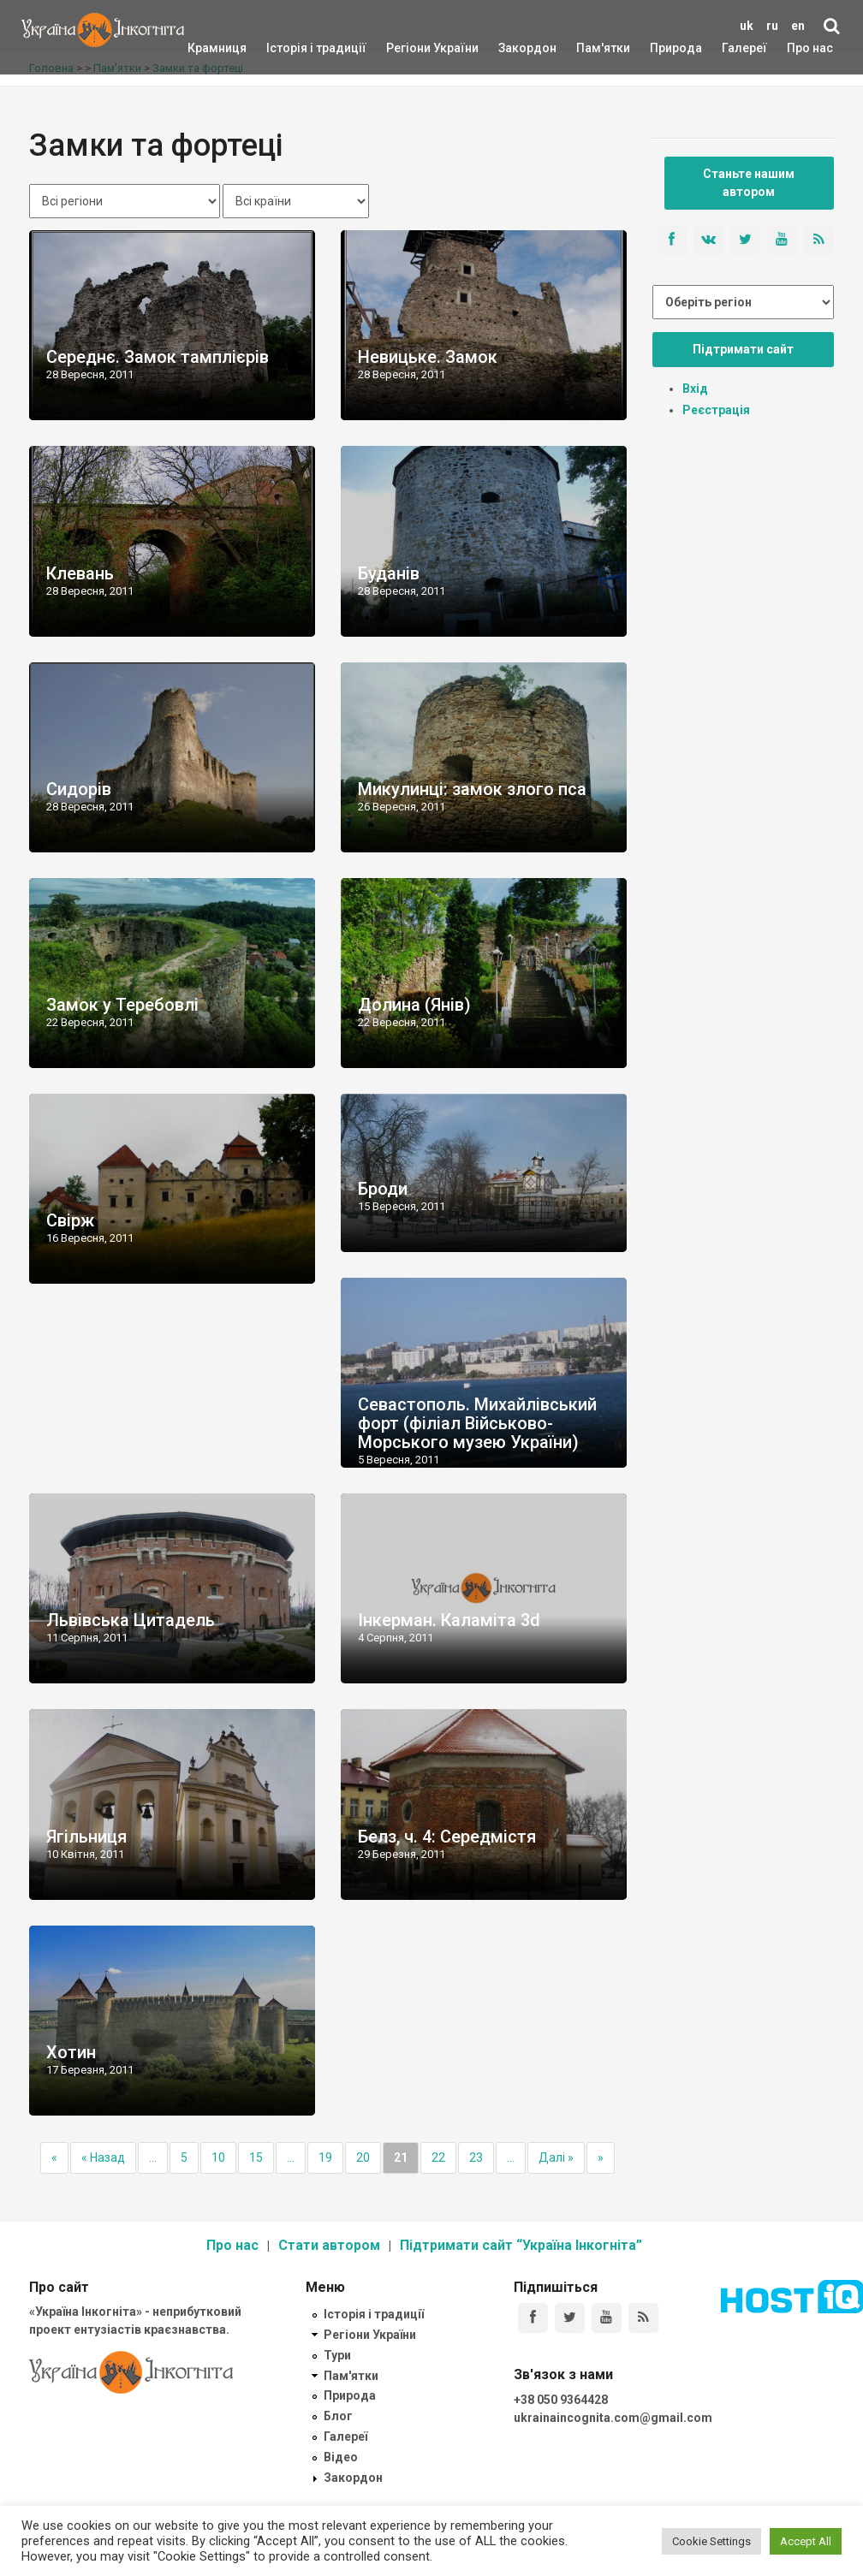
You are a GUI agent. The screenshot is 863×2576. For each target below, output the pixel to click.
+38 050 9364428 (561, 2400)
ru (772, 26)
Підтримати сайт (743, 349)
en (798, 26)
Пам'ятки (590, 48)
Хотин (71, 2052)
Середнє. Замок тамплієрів (157, 357)
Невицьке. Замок (427, 357)
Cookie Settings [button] (711, 2541)
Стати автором (329, 2245)
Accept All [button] (805, 2541)
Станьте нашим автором (749, 183)
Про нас (810, 48)
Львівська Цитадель (130, 1620)
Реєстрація (716, 410)
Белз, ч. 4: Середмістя (447, 1836)
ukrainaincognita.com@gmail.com (613, 2418)
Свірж (70, 1220)
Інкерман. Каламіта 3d (449, 1620)
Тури (337, 2355)
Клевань (80, 573)
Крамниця (217, 48)
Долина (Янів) (414, 1004)
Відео (341, 2457)
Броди (383, 1188)
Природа (663, 48)
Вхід (695, 388)
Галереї (744, 48)
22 (438, 2157)
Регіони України (409, 48)
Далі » (556, 2157)
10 (218, 2157)
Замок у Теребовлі (122, 1004)
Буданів (389, 573)
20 (363, 2157)
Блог (338, 2416)
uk (746, 26)
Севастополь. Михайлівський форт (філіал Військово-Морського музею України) (477, 1423)
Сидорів (78, 789)
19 (325, 2157)
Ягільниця (86, 1836)
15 (256, 2157)
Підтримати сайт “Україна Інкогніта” (521, 2245)
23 (476, 2157)
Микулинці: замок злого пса (472, 789)
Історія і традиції (291, 48)
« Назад (103, 2157)
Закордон (512, 48)
